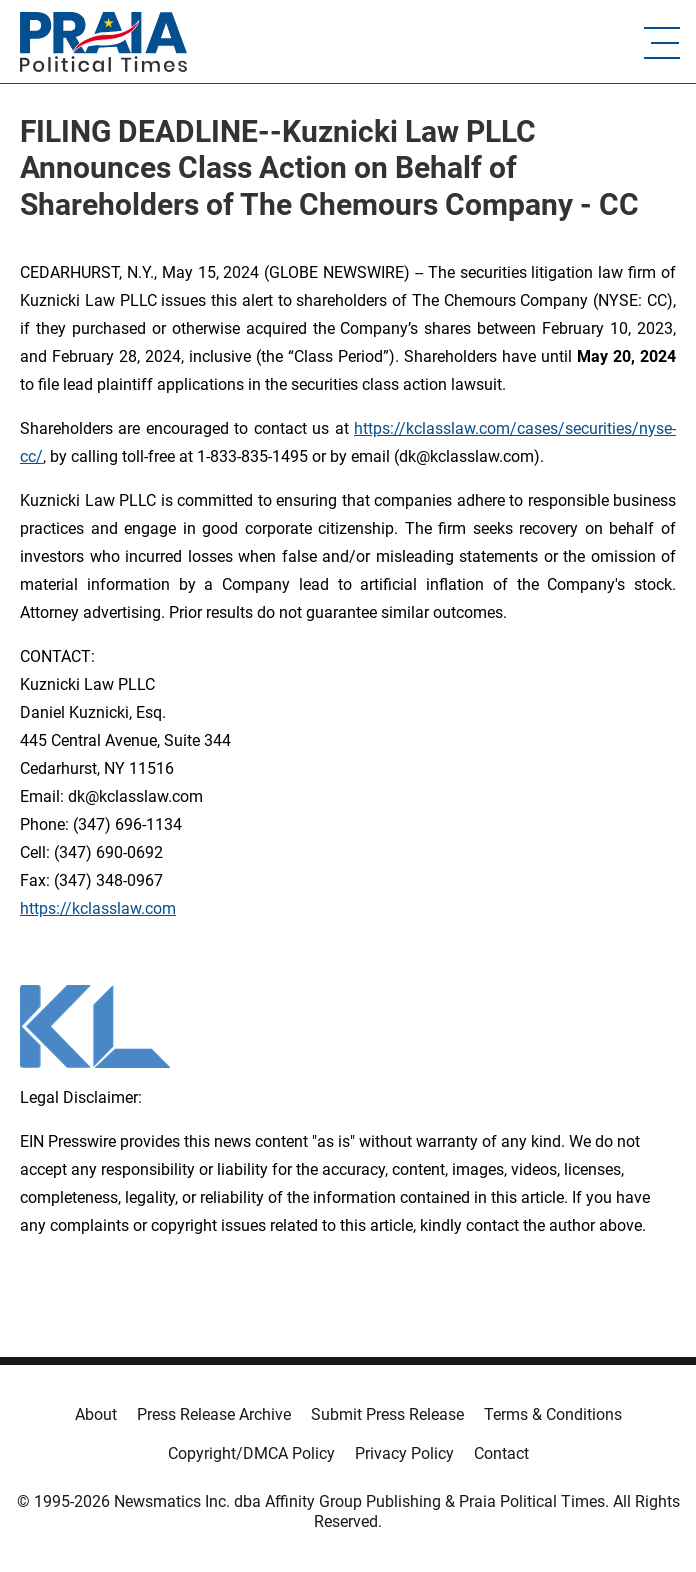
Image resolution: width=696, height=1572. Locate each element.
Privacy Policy (404, 1453)
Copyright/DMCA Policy (251, 1453)
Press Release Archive (214, 1414)
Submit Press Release (387, 1414)
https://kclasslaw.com (98, 908)
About (96, 1414)
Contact (501, 1453)
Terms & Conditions (553, 1414)
